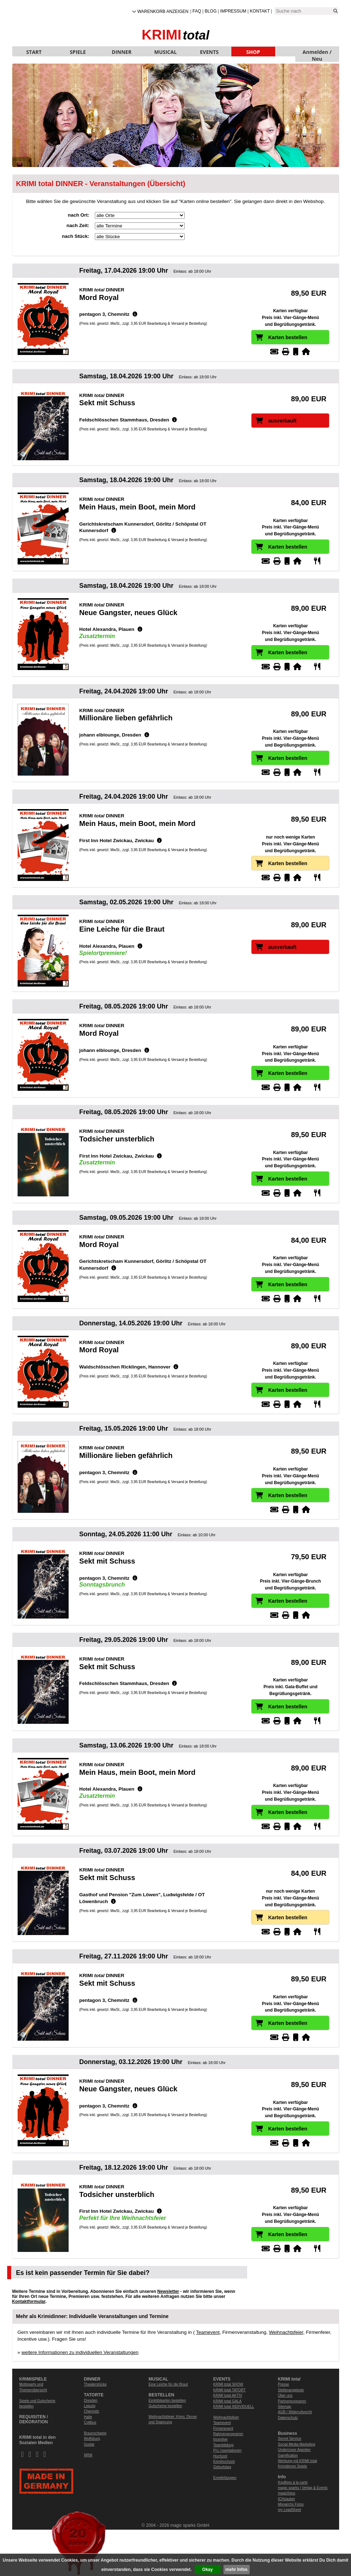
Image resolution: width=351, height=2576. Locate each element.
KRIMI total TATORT (229, 2390)
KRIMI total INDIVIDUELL (233, 2407)
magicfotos (286, 2493)
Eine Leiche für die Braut (168, 2384)
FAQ (197, 11)
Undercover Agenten (294, 2450)
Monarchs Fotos (291, 2504)
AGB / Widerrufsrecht (295, 2412)
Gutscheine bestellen (165, 2406)
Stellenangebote (291, 2390)
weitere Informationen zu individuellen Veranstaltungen (80, 2352)
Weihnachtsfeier (286, 2332)
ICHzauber (286, 2499)
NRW (88, 2455)
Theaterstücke (95, 2384)
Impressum (233, 11)
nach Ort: (78, 215)
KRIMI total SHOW (228, 2384)
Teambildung (223, 2445)
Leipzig (90, 2406)
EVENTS (209, 52)
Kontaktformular (29, 2301)
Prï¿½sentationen (227, 2450)
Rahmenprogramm (228, 2434)
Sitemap (284, 2407)
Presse (283, 2384)
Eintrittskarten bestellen (167, 2400)
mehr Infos (237, 2569)
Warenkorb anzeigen (162, 11)
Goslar (89, 2444)
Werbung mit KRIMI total (297, 2461)
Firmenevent (223, 2428)
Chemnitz (91, 2411)
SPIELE (78, 52)
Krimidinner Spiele (292, 2466)
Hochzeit (220, 2456)
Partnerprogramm (292, 2401)
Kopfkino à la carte (293, 2482)
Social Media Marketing (296, 2444)
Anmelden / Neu (317, 52)
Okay (207, 2569)
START (34, 52)
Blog (211, 11)
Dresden (91, 2400)
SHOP (253, 52)
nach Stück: (75, 236)
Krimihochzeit (224, 2462)
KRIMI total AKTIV (228, 2395)
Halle (88, 2417)
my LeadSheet (289, 2510)
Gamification (288, 2455)
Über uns (285, 2395)
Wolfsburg (92, 2439)
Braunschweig (95, 2433)
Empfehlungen (225, 2478)
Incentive (220, 2439)
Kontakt (260, 11)
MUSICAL (165, 52)
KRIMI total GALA (227, 2401)
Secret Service (289, 2439)
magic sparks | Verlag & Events (303, 2488)
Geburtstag (222, 2467)
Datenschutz (288, 2418)
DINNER (121, 52)
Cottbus (90, 2422)
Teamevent (208, 2332)
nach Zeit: (77, 225)
